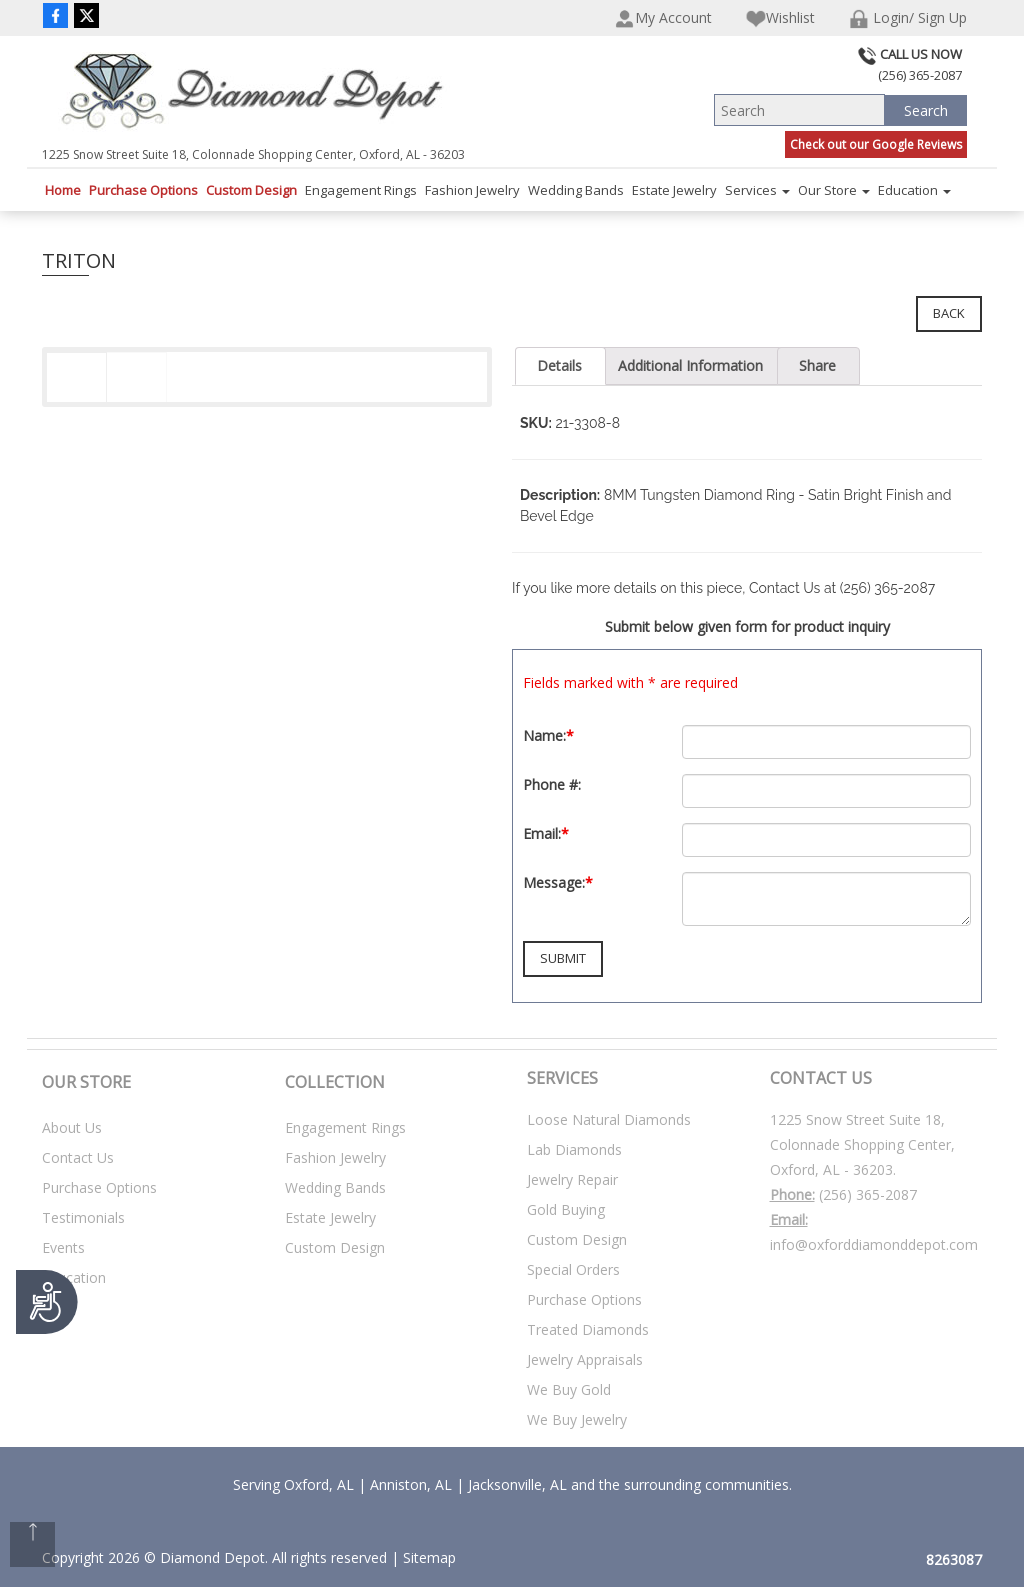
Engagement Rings (361, 190)
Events (63, 1247)
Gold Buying (566, 1209)
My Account (663, 18)
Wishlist (780, 18)
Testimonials (83, 1217)
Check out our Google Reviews (876, 144)
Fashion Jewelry (472, 190)
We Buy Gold (569, 1389)
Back (949, 313)
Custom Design (251, 190)
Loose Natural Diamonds (609, 1119)
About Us (72, 1127)
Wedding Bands (576, 190)
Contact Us (78, 1157)
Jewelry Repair (572, 1179)
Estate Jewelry (674, 190)
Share (817, 365)
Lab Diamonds (574, 1149)
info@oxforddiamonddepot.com (874, 1244)
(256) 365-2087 (868, 1194)
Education (914, 190)
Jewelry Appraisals (585, 1359)
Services (757, 190)
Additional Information (690, 365)
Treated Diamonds (588, 1329)
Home (63, 190)
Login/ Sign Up (908, 18)
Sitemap (429, 1557)
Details (559, 365)
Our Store (834, 190)
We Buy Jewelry (577, 1419)
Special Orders (573, 1269)
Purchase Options (143, 190)
